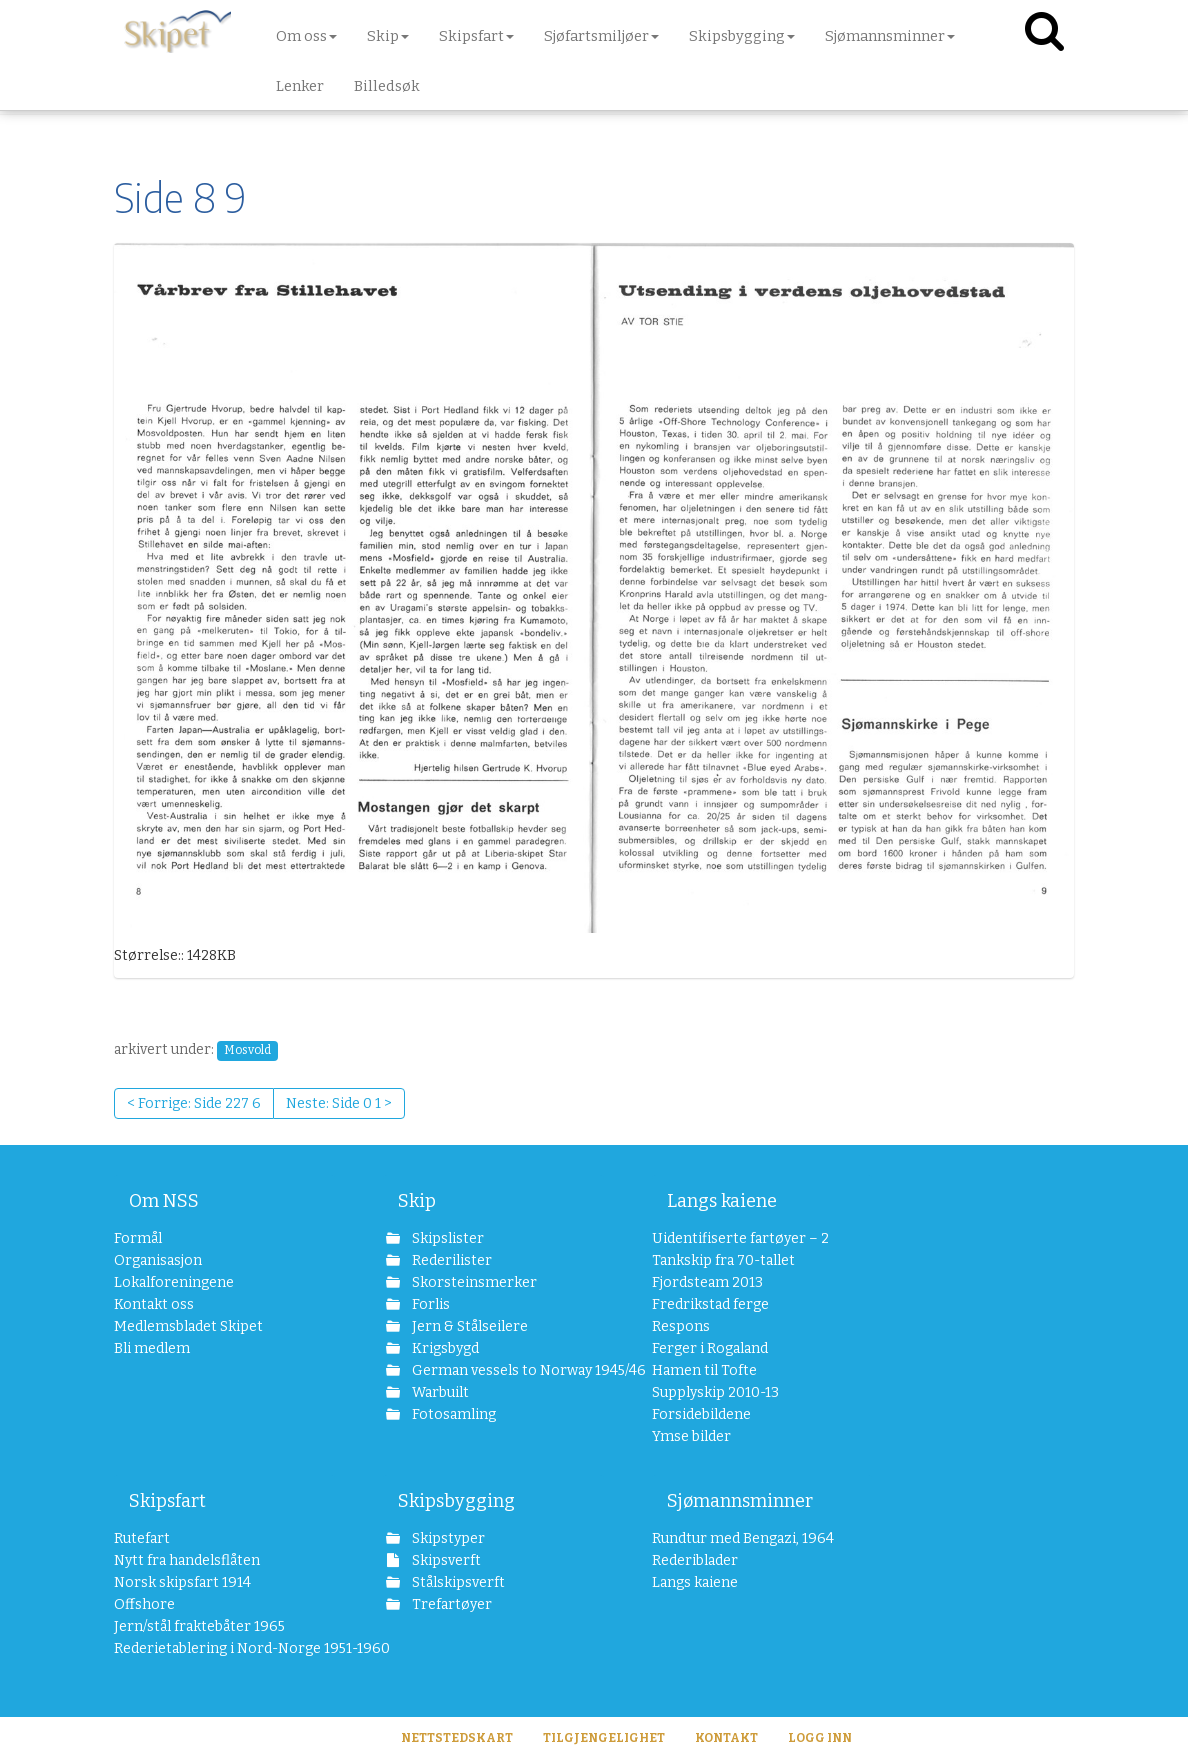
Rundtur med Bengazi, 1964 (743, 1538)
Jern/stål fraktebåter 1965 (199, 1626)
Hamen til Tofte (704, 1370)
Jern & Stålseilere (468, 1326)
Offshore (144, 1604)
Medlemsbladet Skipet (188, 1326)
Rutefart (142, 1538)
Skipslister (446, 1238)
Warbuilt (439, 1392)
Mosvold (247, 1050)
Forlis (429, 1304)
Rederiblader (695, 1560)
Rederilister (450, 1260)
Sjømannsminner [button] (890, 36)
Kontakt (726, 1738)
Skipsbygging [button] (742, 36)
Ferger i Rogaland (710, 1348)
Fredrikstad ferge (710, 1304)
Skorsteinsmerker (473, 1282)
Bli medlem (152, 1348)
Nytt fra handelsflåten (187, 1560)
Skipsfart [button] (476, 36)
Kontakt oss (154, 1304)
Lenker (300, 86)
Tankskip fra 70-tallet (723, 1260)
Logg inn (820, 1738)
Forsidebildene (701, 1414)
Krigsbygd (444, 1348)
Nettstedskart (457, 1738)
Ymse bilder (691, 1436)
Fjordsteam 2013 (707, 1282)
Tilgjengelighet (604, 1738)
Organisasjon (158, 1260)
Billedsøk (387, 86)
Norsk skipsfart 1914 (182, 1582)
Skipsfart (167, 1501)
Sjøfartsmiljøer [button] (601, 36)
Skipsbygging (456, 1501)
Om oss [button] (306, 36)
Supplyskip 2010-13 (715, 1392)
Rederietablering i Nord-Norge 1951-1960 (224, 1648)
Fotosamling (452, 1414)
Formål (138, 1238)
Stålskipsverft (457, 1582)
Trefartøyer (450, 1604)
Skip (417, 1201)
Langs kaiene (722, 1201)
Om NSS (164, 1201)
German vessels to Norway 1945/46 (506, 1370)
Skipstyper (447, 1538)
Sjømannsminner (740, 1501)
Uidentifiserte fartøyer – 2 (740, 1238)
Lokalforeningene (174, 1282)
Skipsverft (445, 1560)
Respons (681, 1326)
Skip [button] (388, 36)
